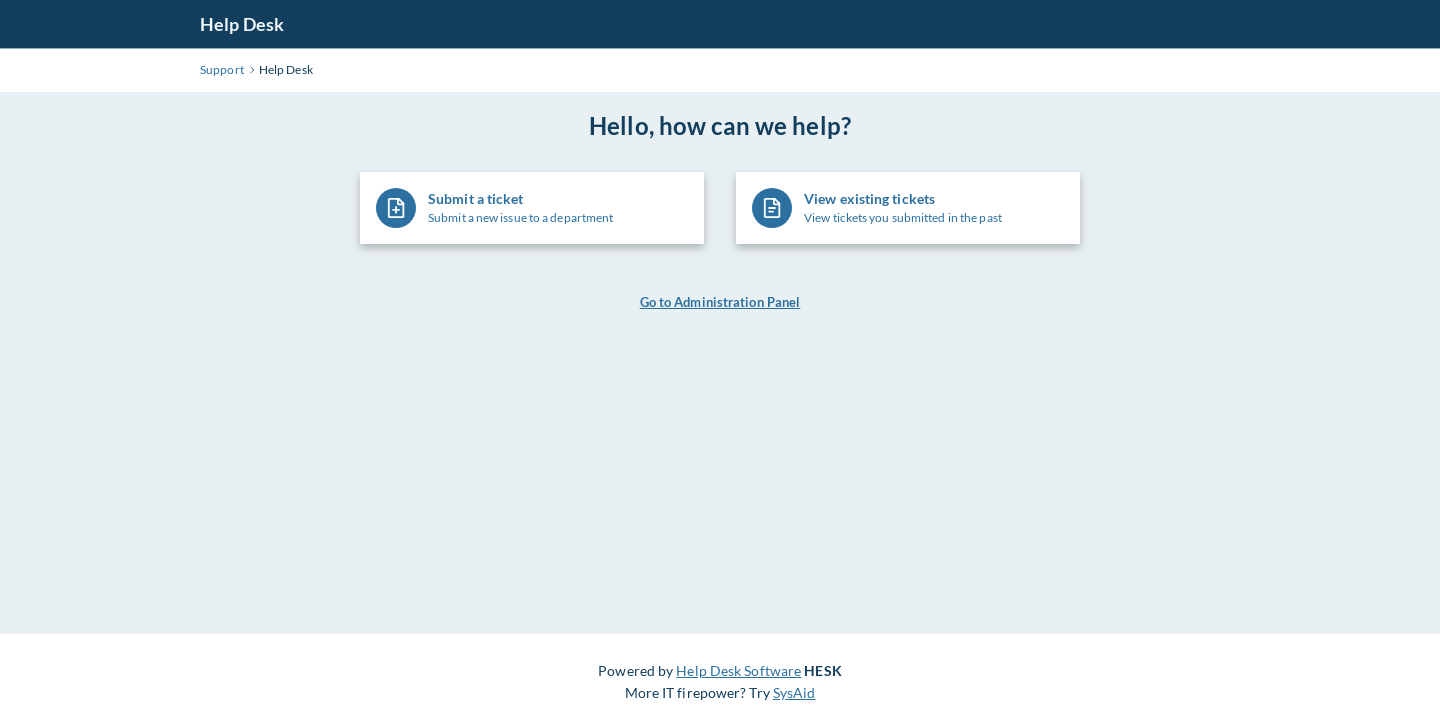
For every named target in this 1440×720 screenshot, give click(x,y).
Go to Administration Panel (720, 302)
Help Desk (242, 24)
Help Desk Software (738, 670)
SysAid (794, 692)
